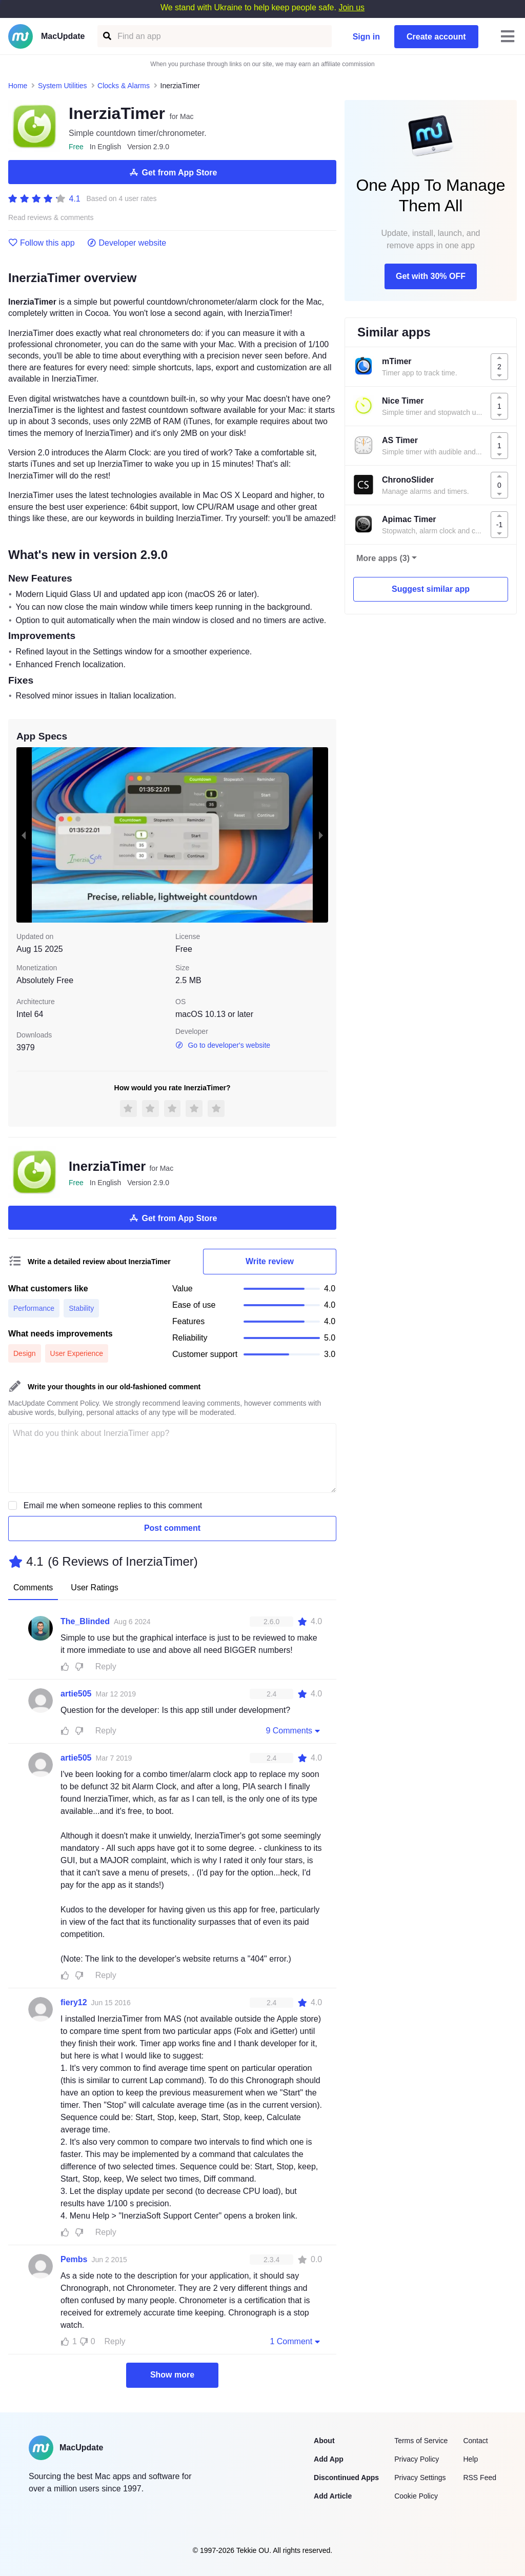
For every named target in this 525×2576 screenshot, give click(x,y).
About (324, 2440)
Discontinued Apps (346, 2477)
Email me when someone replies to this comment (113, 1505)
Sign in (366, 36)
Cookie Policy (416, 2496)
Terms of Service (421, 2440)
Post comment (172, 1528)
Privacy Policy (416, 2459)
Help (470, 2459)
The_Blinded (85, 1621)
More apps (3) (383, 558)
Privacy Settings (420, 2477)
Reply (105, 1666)
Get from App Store (172, 172)
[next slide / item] (321, 835)
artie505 (76, 1693)
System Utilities (62, 85)
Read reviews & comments (51, 217)
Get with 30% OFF (431, 276)
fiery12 (73, 2002)
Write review (270, 1261)
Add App (329, 2459)
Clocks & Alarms (123, 85)
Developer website (127, 243)
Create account (436, 36)
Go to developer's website (222, 1045)
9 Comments (294, 1730)
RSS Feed (479, 2477)
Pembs (73, 2259)
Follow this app (41, 243)
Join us (351, 7)
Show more (172, 2374)
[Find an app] (106, 36)
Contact (475, 2440)
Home (17, 85)
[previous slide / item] (23, 835)
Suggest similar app (431, 589)
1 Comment (296, 2341)
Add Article (333, 2496)
